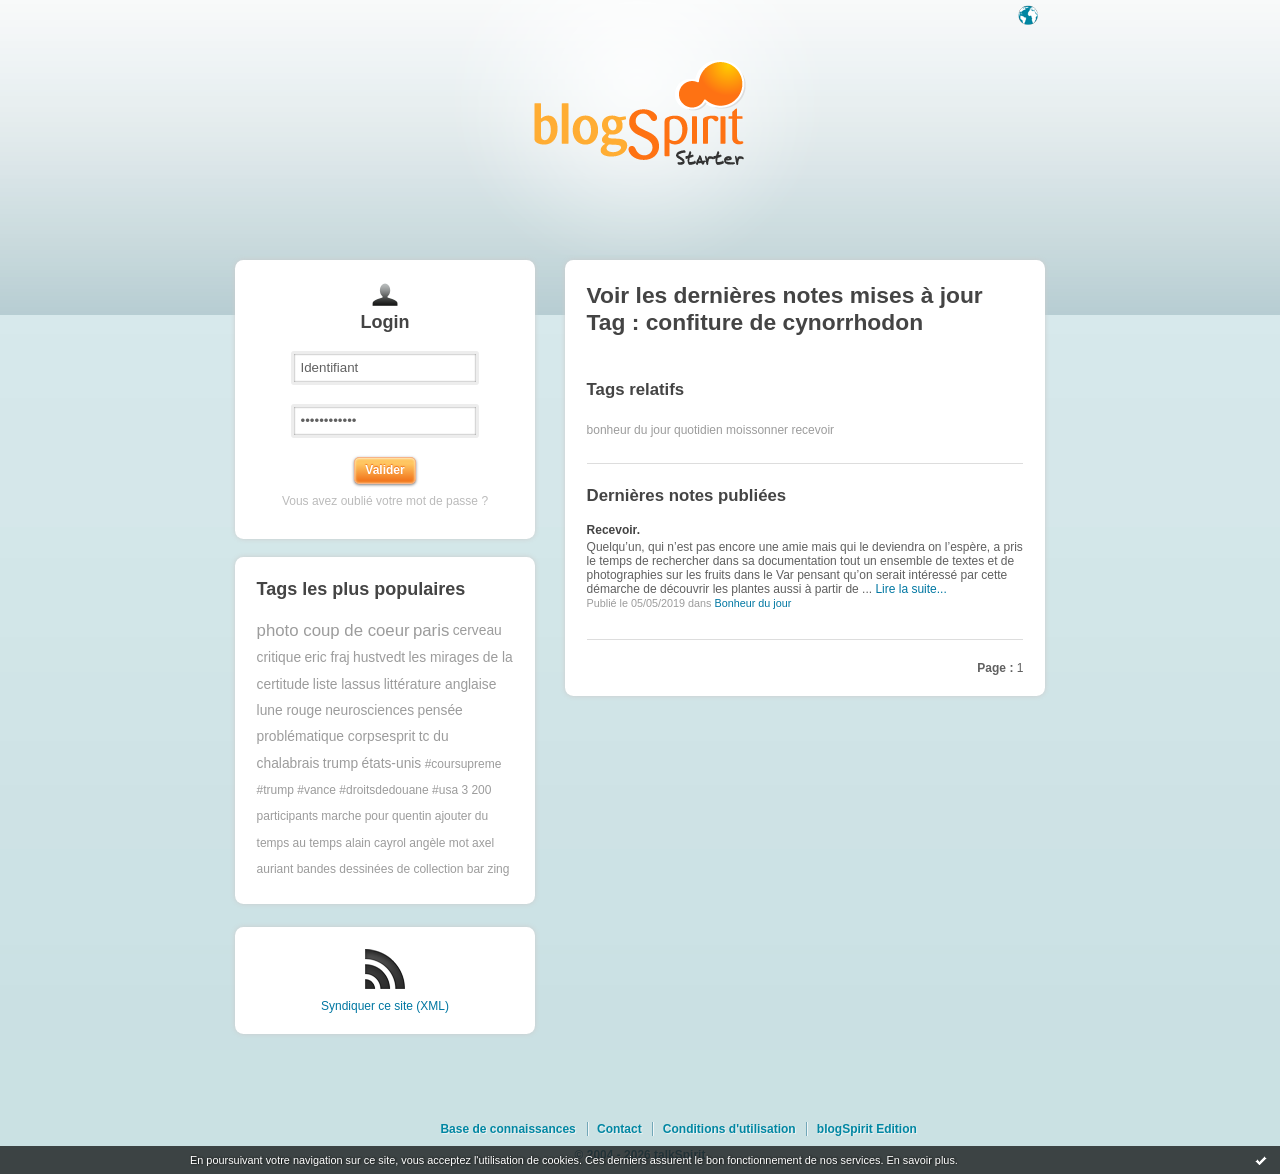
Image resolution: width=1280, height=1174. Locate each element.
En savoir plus (920, 1160)
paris (431, 630)
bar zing (488, 869)
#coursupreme (463, 764)
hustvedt (379, 657)
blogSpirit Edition (867, 1129)
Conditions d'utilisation (729, 1129)
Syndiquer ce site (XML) (385, 1006)
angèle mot (438, 843)
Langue (1030, 17)
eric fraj (326, 657)
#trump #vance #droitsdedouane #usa (357, 790)
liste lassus (346, 684)
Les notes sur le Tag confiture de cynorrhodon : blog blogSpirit (640, 112)
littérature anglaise (440, 684)
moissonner (757, 430)
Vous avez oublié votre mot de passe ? (385, 501)
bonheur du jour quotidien (655, 430)
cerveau (477, 630)
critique (279, 657)
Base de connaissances (507, 1129)
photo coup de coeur (333, 630)
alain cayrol (375, 843)
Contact (619, 1129)
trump (340, 763)
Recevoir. (613, 530)
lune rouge (289, 710)
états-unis (391, 763)
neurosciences (369, 710)
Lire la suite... (910, 589)
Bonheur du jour (752, 603)
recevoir (812, 430)
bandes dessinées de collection (380, 869)
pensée (439, 710)
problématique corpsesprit (336, 736)
